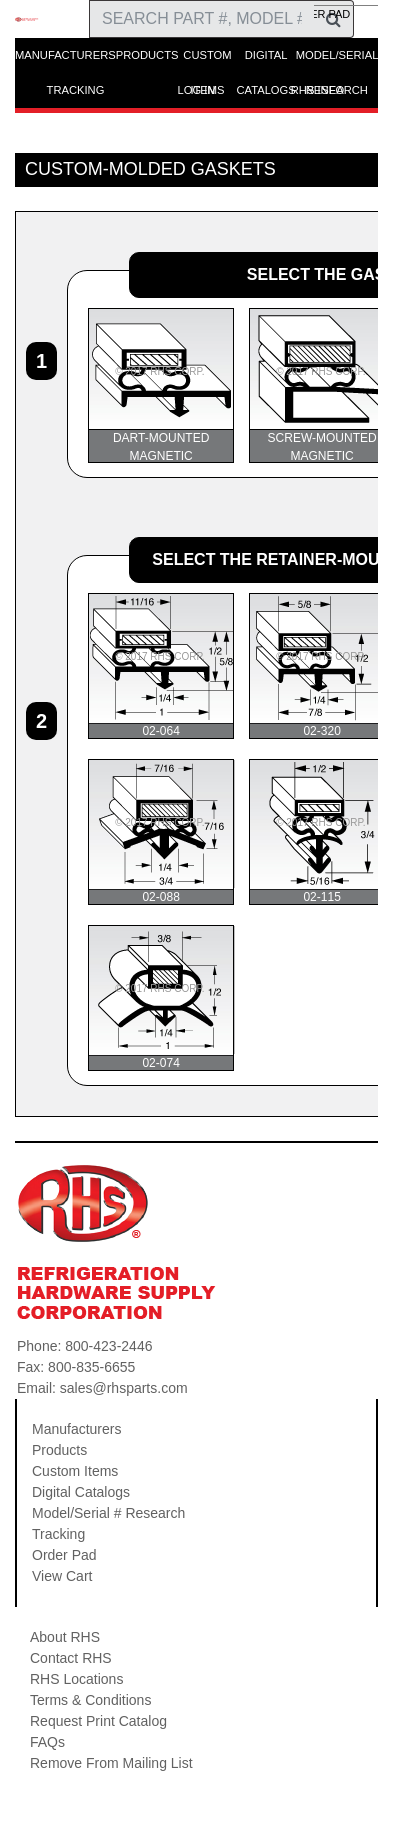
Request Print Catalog (98, 1721)
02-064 (161, 666)
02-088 (161, 832)
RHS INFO (317, 90)
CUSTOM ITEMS (207, 61)
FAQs (47, 1742)
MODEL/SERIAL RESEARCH (337, 61)
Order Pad (64, 1555)
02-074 (161, 998)
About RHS (65, 1637)
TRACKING (76, 90)
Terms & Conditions (90, 1700)
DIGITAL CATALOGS (265, 61)
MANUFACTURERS (65, 55)
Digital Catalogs (81, 1492)
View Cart (62, 1576)
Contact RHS (71, 1658)
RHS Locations (76, 1679)
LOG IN (197, 90)
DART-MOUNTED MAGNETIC (161, 386)
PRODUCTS (147, 55)
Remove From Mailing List (111, 1763)
